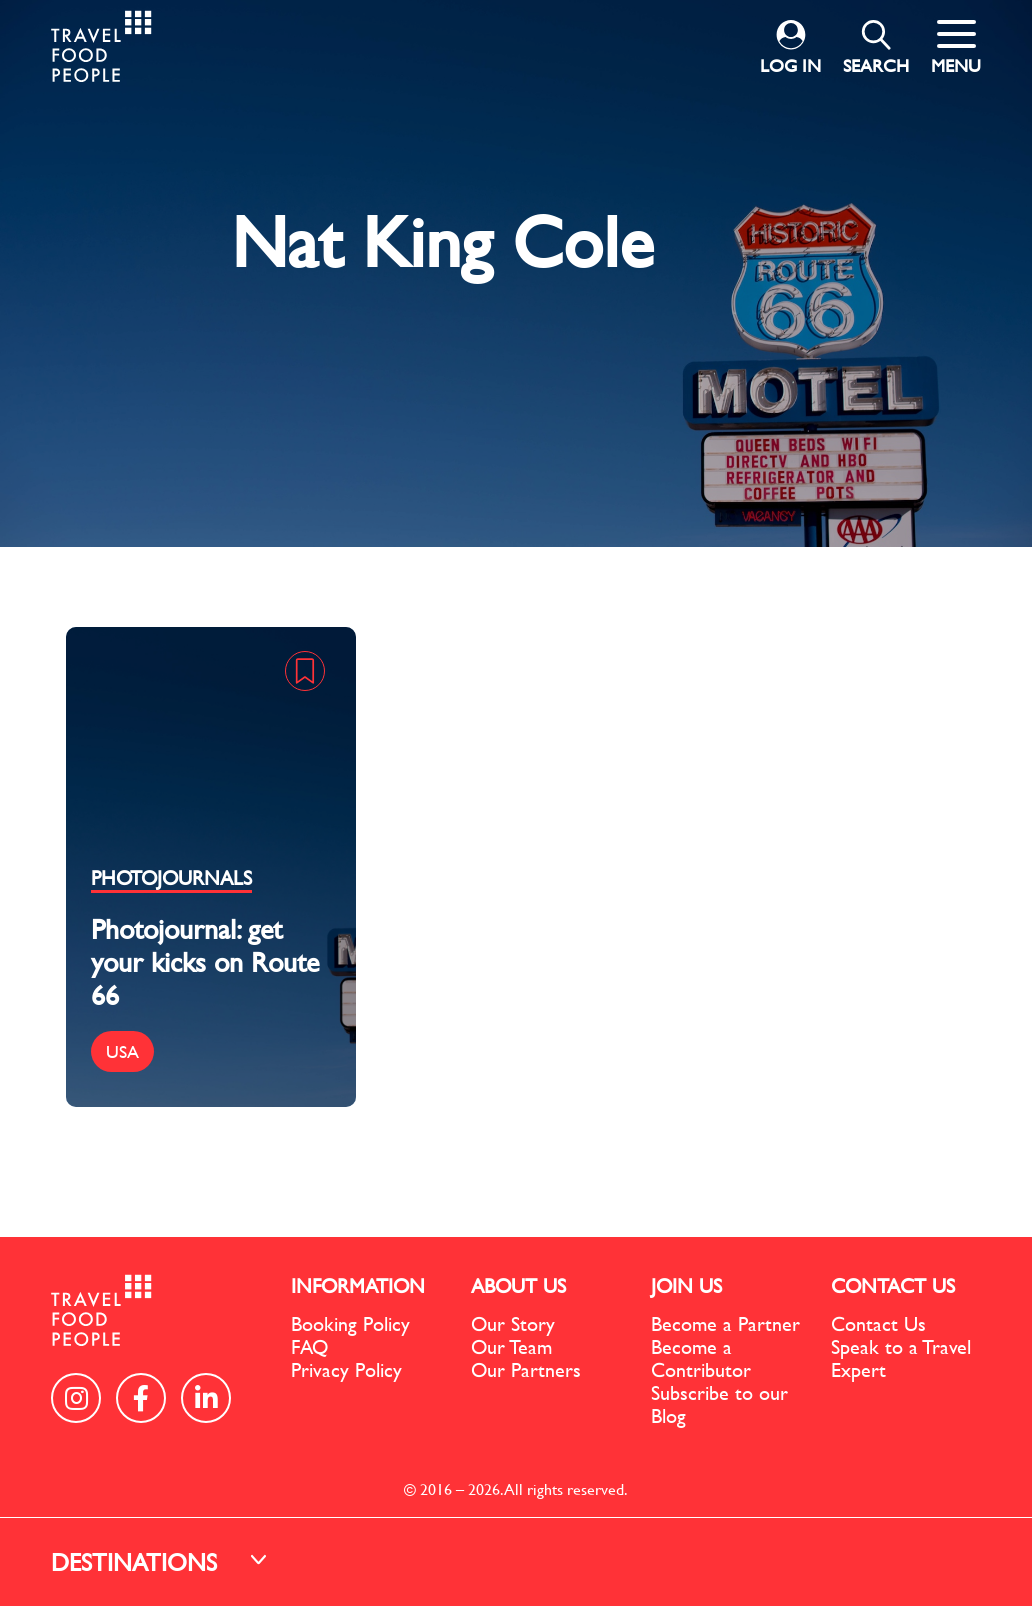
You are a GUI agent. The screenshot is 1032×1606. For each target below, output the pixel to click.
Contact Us (878, 1323)
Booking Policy (350, 1323)
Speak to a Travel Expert (901, 1358)
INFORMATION (358, 1285)
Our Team (511, 1346)
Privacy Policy (346, 1369)
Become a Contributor (701, 1358)
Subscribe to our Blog (719, 1404)
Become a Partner (725, 1323)
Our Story (513, 1323)
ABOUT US (518, 1285)
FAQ (309, 1346)
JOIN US (686, 1285)
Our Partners (526, 1369)
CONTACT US (893, 1285)
